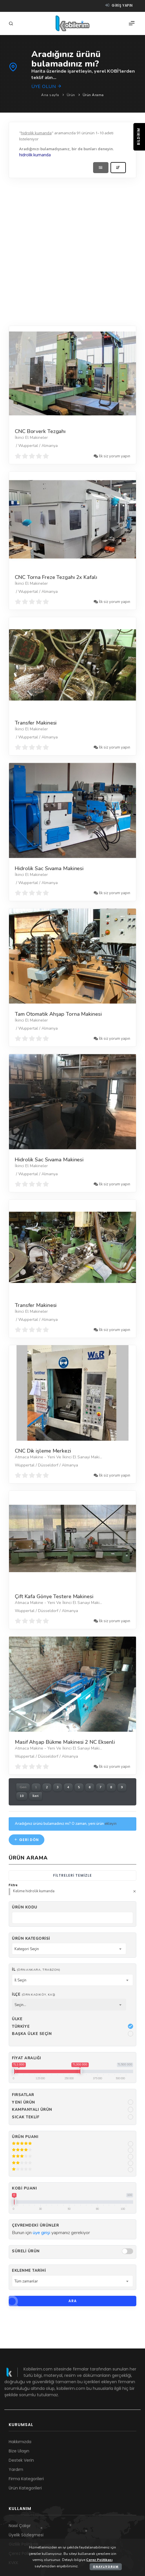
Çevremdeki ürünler (35, 2225)
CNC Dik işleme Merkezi (43, 1450)
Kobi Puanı (24, 2188)
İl (36, 1969)
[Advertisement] (69, 250)
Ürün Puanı (25, 2136)
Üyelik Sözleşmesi (26, 2535)
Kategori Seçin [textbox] (26, 1949)
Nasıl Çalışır (20, 2526)
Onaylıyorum (106, 2566)
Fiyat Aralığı (26, 2058)
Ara (43, 2301)
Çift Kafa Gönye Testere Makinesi (54, 1596)
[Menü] (132, 23)
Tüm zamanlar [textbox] (26, 2281)
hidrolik (25, 154)
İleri (35, 1796)
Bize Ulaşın (19, 2451)
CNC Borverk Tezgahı (40, 431)
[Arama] (12, 24)
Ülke (17, 2019)
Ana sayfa (50, 95)
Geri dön (26, 1839)
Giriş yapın (119, 5)
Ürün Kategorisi (31, 1938)
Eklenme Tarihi (29, 2270)
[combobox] (69, 1949)
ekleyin (111, 1823)
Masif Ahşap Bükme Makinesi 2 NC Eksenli (65, 1742)
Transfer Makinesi (36, 722)
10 (22, 1796)
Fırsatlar (23, 2095)
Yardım (16, 2469)
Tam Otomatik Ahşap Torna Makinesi (58, 1014)
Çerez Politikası (99, 2559)
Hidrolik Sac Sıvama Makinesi (49, 868)
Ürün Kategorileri (25, 2488)
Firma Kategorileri (26, 2479)
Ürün (71, 95)
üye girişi (41, 2233)
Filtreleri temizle (72, 1875)
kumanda (42, 154)
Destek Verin (21, 2460)
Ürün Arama (93, 95)
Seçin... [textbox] (20, 2004)
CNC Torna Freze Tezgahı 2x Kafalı (56, 577)
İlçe (33, 1994)
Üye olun (46, 86)
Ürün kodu (24, 1907)
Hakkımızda (20, 2442)
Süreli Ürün (26, 2251)
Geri (23, 1787)
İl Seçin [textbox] (20, 1980)
